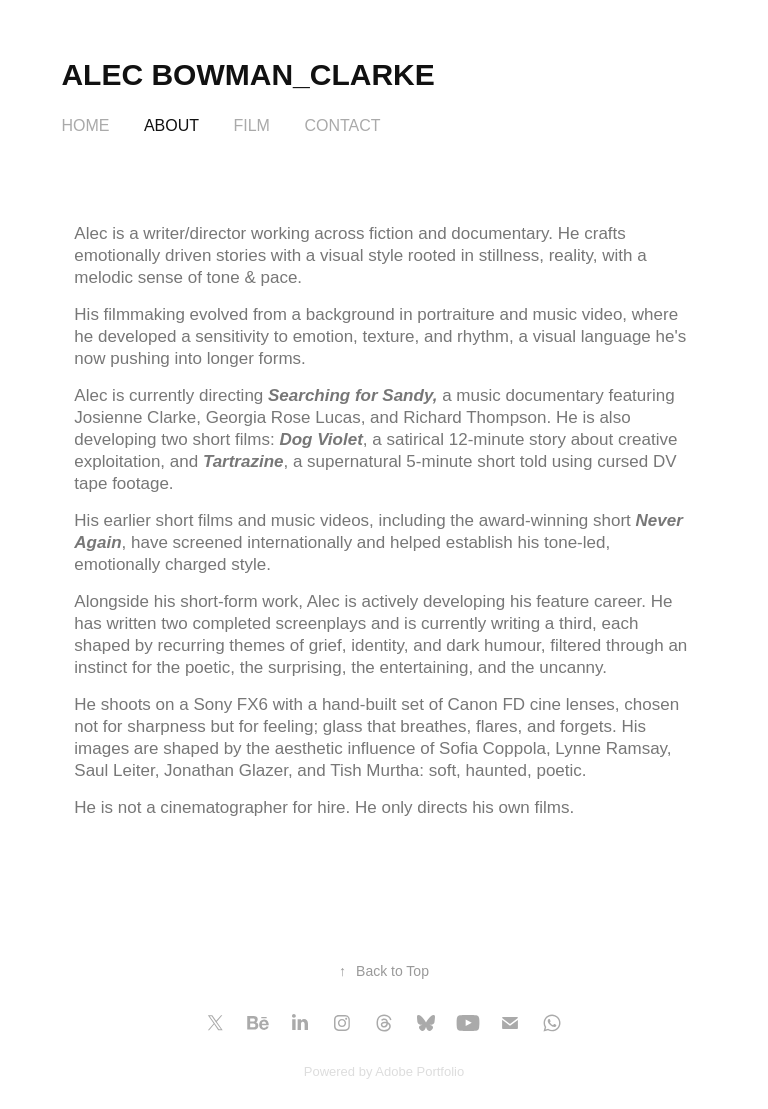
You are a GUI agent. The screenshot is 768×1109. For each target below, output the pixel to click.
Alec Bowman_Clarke (247, 74)
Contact (342, 125)
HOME (85, 125)
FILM (251, 125)
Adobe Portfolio (419, 1071)
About (171, 125)
